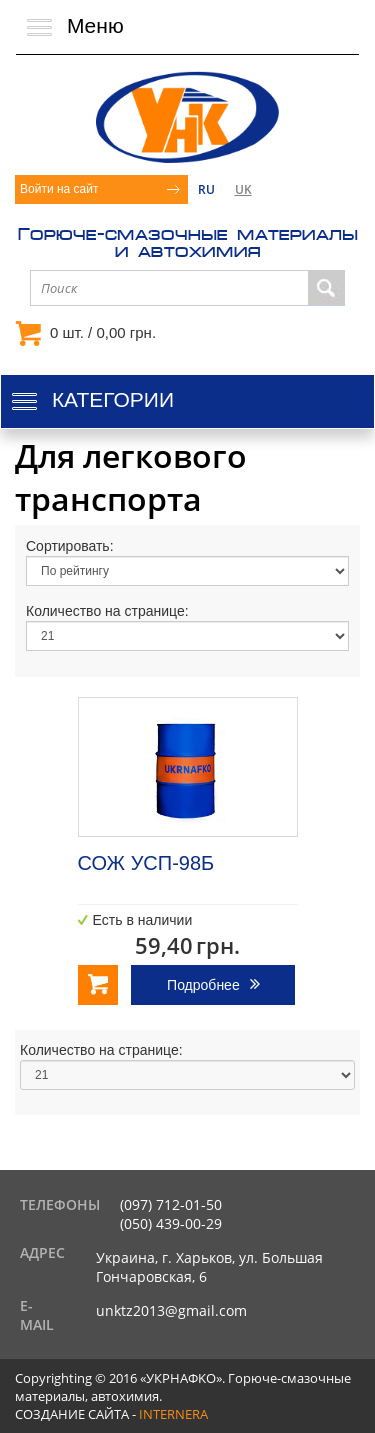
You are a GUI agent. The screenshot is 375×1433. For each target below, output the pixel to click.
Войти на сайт (59, 189)
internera (173, 1414)
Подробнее (203, 985)
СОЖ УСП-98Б (146, 863)
